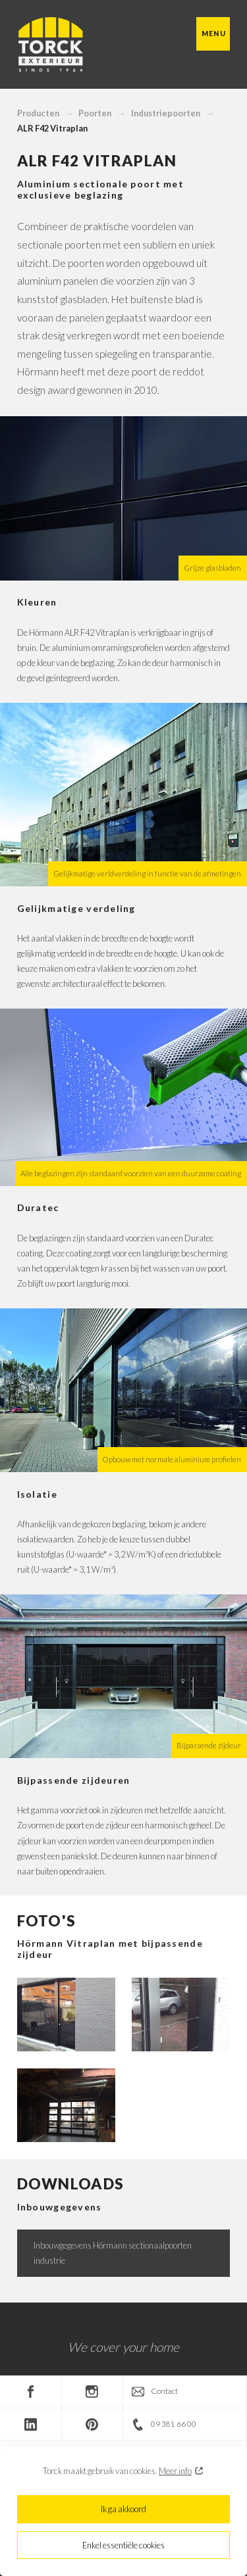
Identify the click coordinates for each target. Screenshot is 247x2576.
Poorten (94, 113)
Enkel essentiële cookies (123, 2545)
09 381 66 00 (173, 2424)
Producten (38, 113)
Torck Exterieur (50, 44)
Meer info (175, 2471)
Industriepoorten (165, 113)
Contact (164, 2391)
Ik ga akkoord (123, 2509)
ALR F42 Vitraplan (52, 128)
